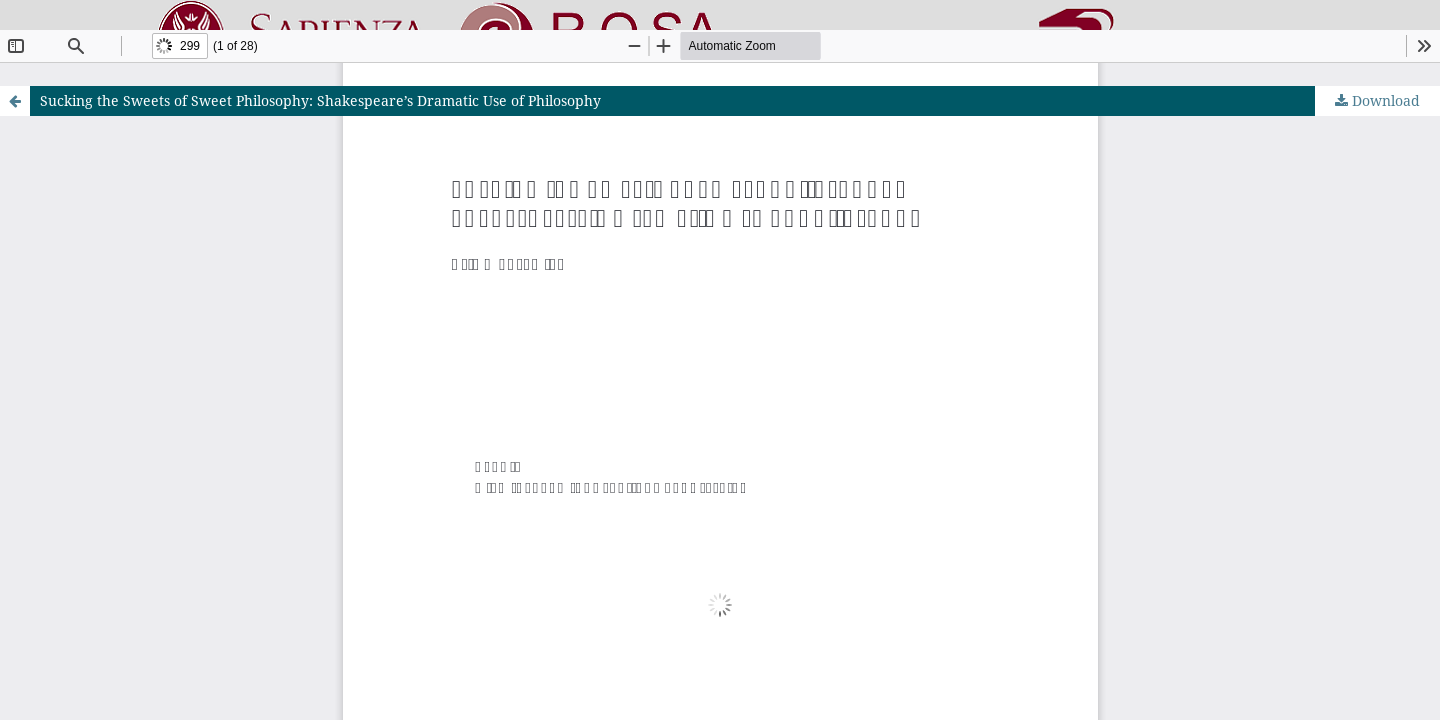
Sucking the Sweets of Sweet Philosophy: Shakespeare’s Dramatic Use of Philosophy (320, 100)
